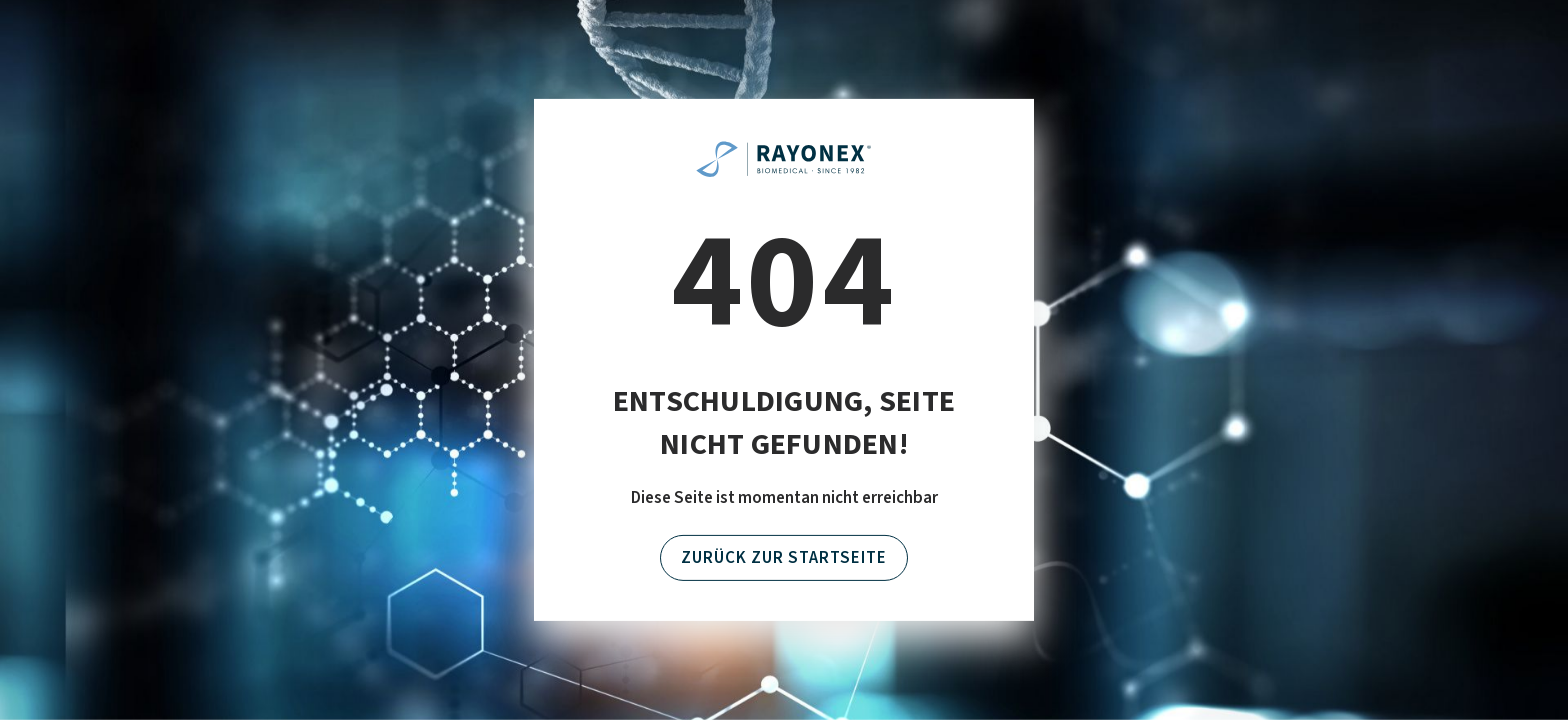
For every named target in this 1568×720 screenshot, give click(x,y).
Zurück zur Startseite (784, 558)
